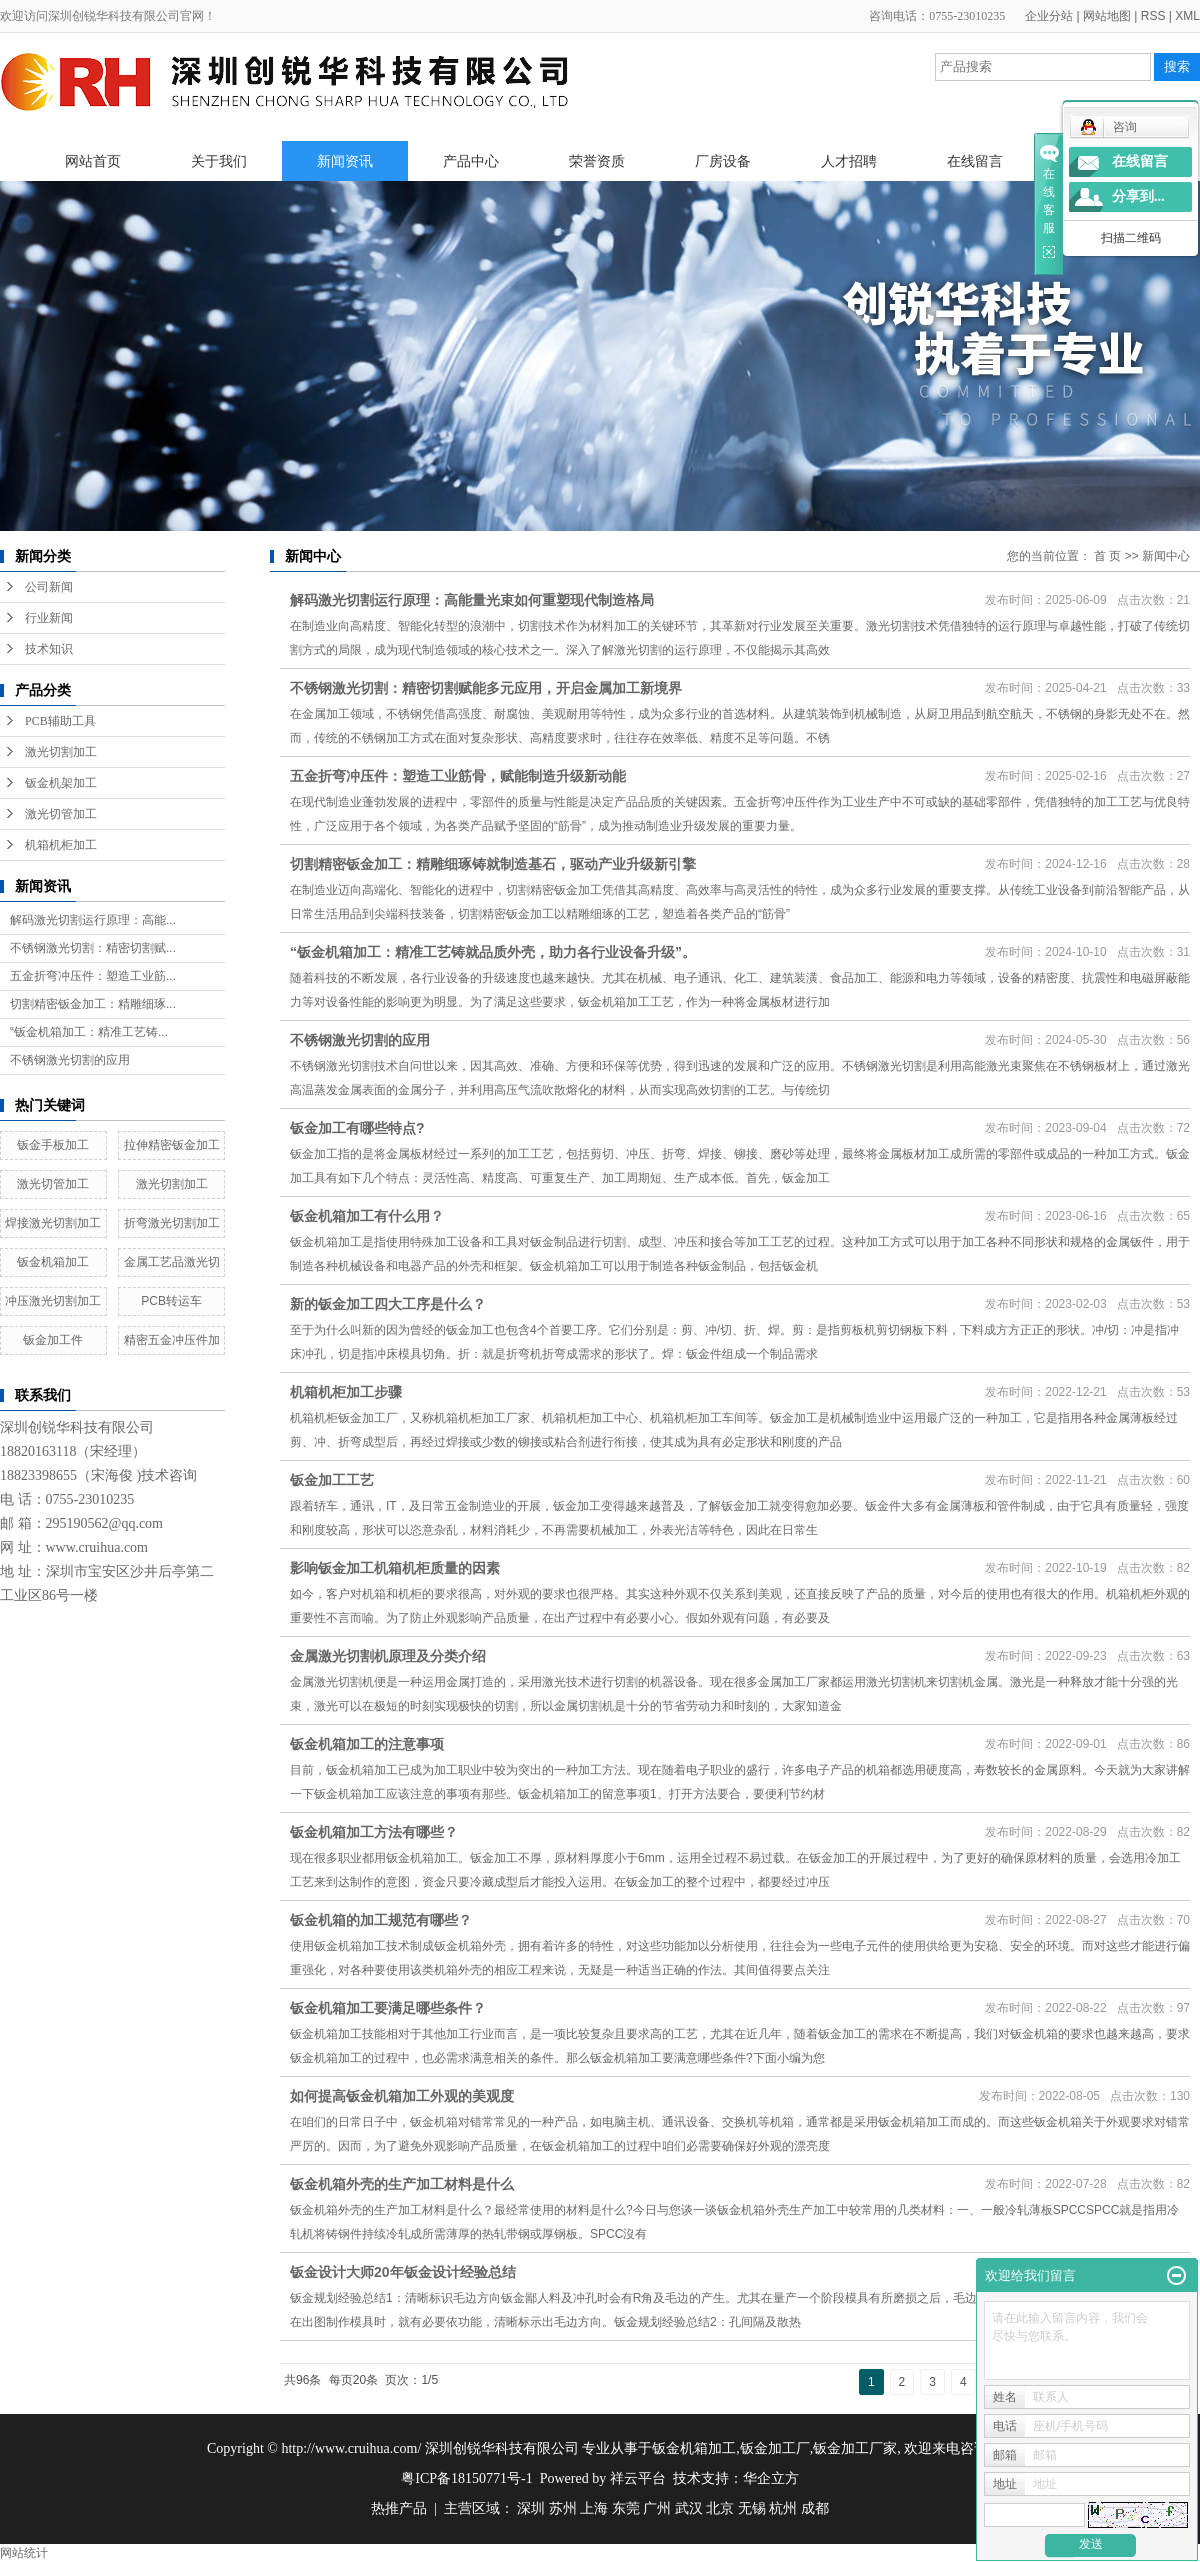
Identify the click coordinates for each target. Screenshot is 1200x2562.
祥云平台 (638, 2478)
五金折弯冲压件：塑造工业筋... (93, 976)
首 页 (1107, 556)
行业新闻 (49, 618)
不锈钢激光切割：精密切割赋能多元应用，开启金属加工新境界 (486, 688)
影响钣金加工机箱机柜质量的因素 (395, 1568)
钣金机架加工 (61, 783)
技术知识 (49, 649)
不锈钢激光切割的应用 (70, 1060)
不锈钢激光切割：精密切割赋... (93, 948)
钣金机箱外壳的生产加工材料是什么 (402, 2184)
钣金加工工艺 (332, 1480)
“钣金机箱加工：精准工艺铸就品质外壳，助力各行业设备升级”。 (493, 952)
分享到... (1138, 196)
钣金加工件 (53, 1340)
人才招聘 (849, 161)
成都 (815, 2508)
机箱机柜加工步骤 (346, 1392)
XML (1187, 16)
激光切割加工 (61, 752)
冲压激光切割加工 (53, 1301)
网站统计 (24, 2553)
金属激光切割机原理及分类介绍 (388, 1656)
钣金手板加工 (53, 1145)
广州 (657, 2508)
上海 (594, 2508)
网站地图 (1107, 16)
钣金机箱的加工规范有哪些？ (381, 1920)
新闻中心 (1166, 556)
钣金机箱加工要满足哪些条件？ (388, 2008)
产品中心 (471, 161)
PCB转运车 (171, 1301)
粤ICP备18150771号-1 (466, 2478)
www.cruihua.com (97, 1547)
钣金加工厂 (775, 2448)
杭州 (783, 2508)
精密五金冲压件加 (172, 1340)
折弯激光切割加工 (172, 1223)
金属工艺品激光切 (172, 1262)
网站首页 (93, 161)
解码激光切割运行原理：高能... (93, 920)
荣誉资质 (597, 161)
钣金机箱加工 (53, 1262)
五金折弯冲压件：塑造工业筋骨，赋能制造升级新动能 (458, 776)
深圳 (531, 2508)
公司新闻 (49, 587)
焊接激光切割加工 (53, 1223)
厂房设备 (723, 161)
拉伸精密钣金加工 (172, 1145)
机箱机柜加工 (61, 845)
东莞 (626, 2508)
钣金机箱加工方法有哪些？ (374, 1832)
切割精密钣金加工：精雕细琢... (93, 1004)
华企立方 (771, 2478)
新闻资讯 (345, 161)
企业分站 (1049, 16)
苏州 (563, 2508)
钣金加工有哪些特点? (357, 1128)
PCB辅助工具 (60, 721)
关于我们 (219, 161)
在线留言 (975, 161)
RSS (1153, 16)
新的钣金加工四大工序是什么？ (388, 1304)
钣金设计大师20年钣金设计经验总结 (403, 2272)
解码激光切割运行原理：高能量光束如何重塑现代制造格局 (472, 600)
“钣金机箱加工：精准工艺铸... (89, 1032)
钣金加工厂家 (855, 2448)
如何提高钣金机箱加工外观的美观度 (402, 2096)
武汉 (689, 2508)
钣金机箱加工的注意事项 (367, 1744)
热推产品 (399, 2508)
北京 (720, 2508)
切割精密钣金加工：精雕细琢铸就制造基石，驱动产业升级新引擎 (493, 864)
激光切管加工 (61, 814)
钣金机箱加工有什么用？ (367, 1216)
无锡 (752, 2508)
